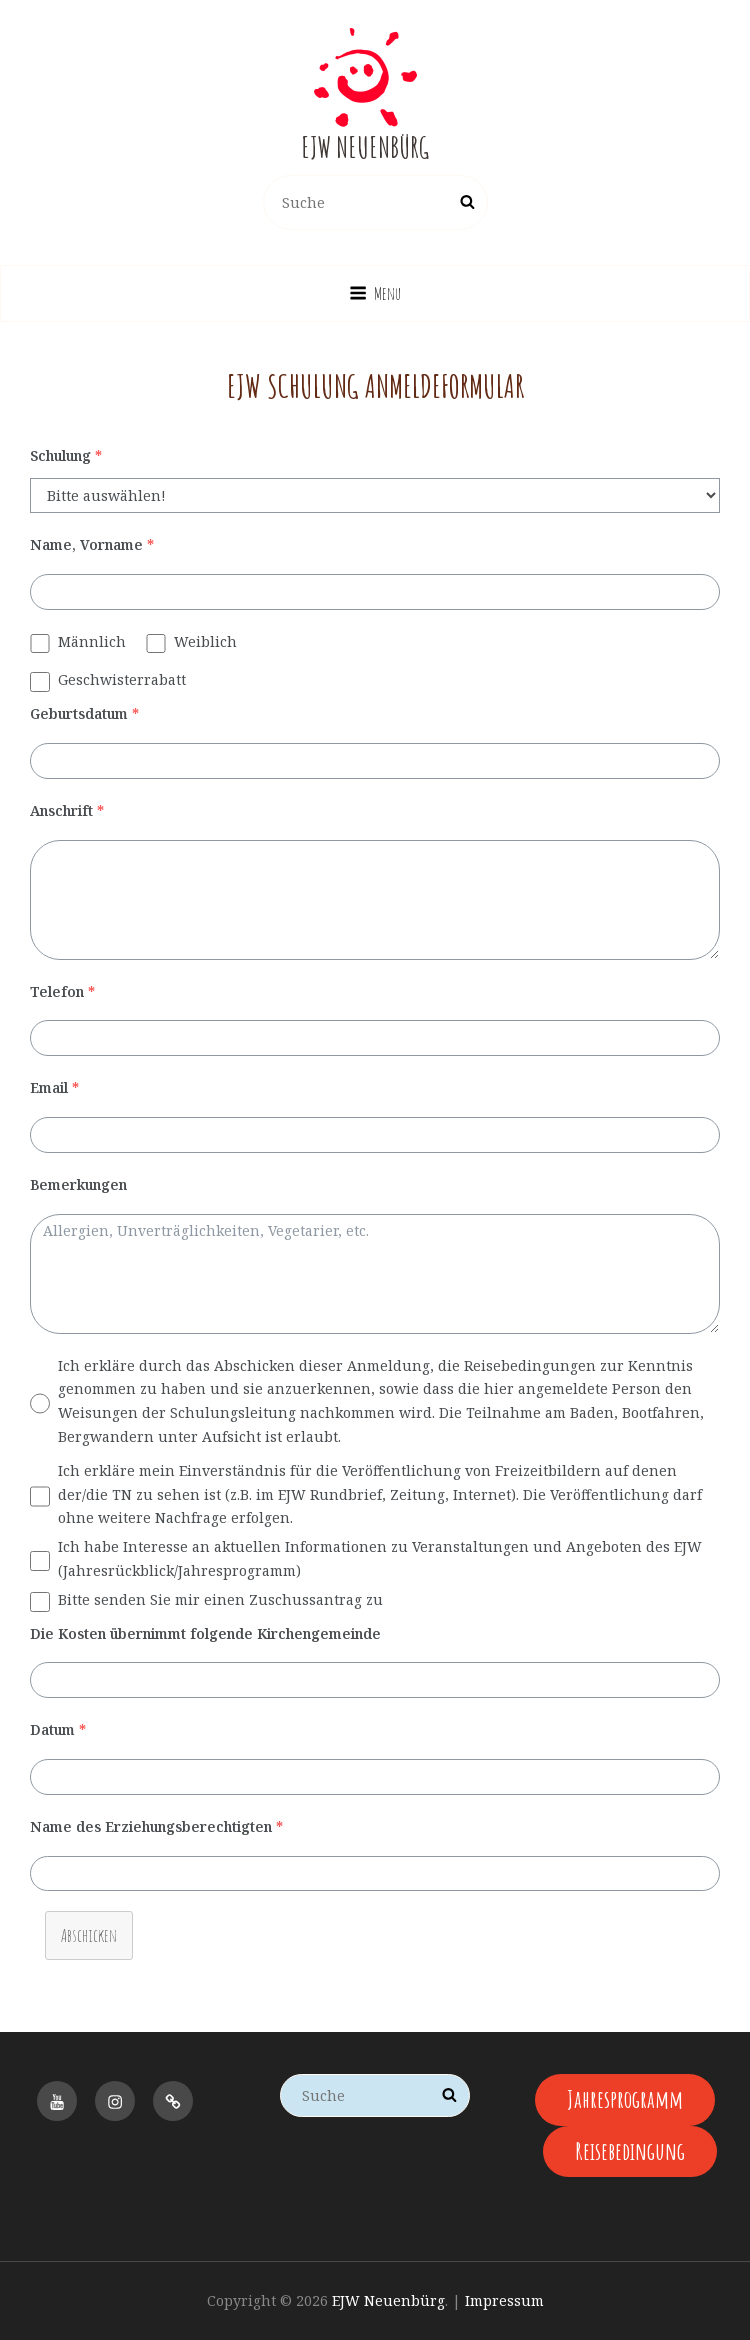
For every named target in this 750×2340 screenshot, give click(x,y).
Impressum (504, 2300)
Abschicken (89, 1935)
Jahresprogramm (625, 2099)
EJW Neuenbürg (365, 147)
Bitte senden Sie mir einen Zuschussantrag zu (220, 1599)
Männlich (92, 641)
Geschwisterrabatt (122, 679)
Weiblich (205, 641)
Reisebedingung (630, 2151)
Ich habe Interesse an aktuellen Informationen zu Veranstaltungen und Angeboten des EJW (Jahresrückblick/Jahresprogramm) (380, 1558)
